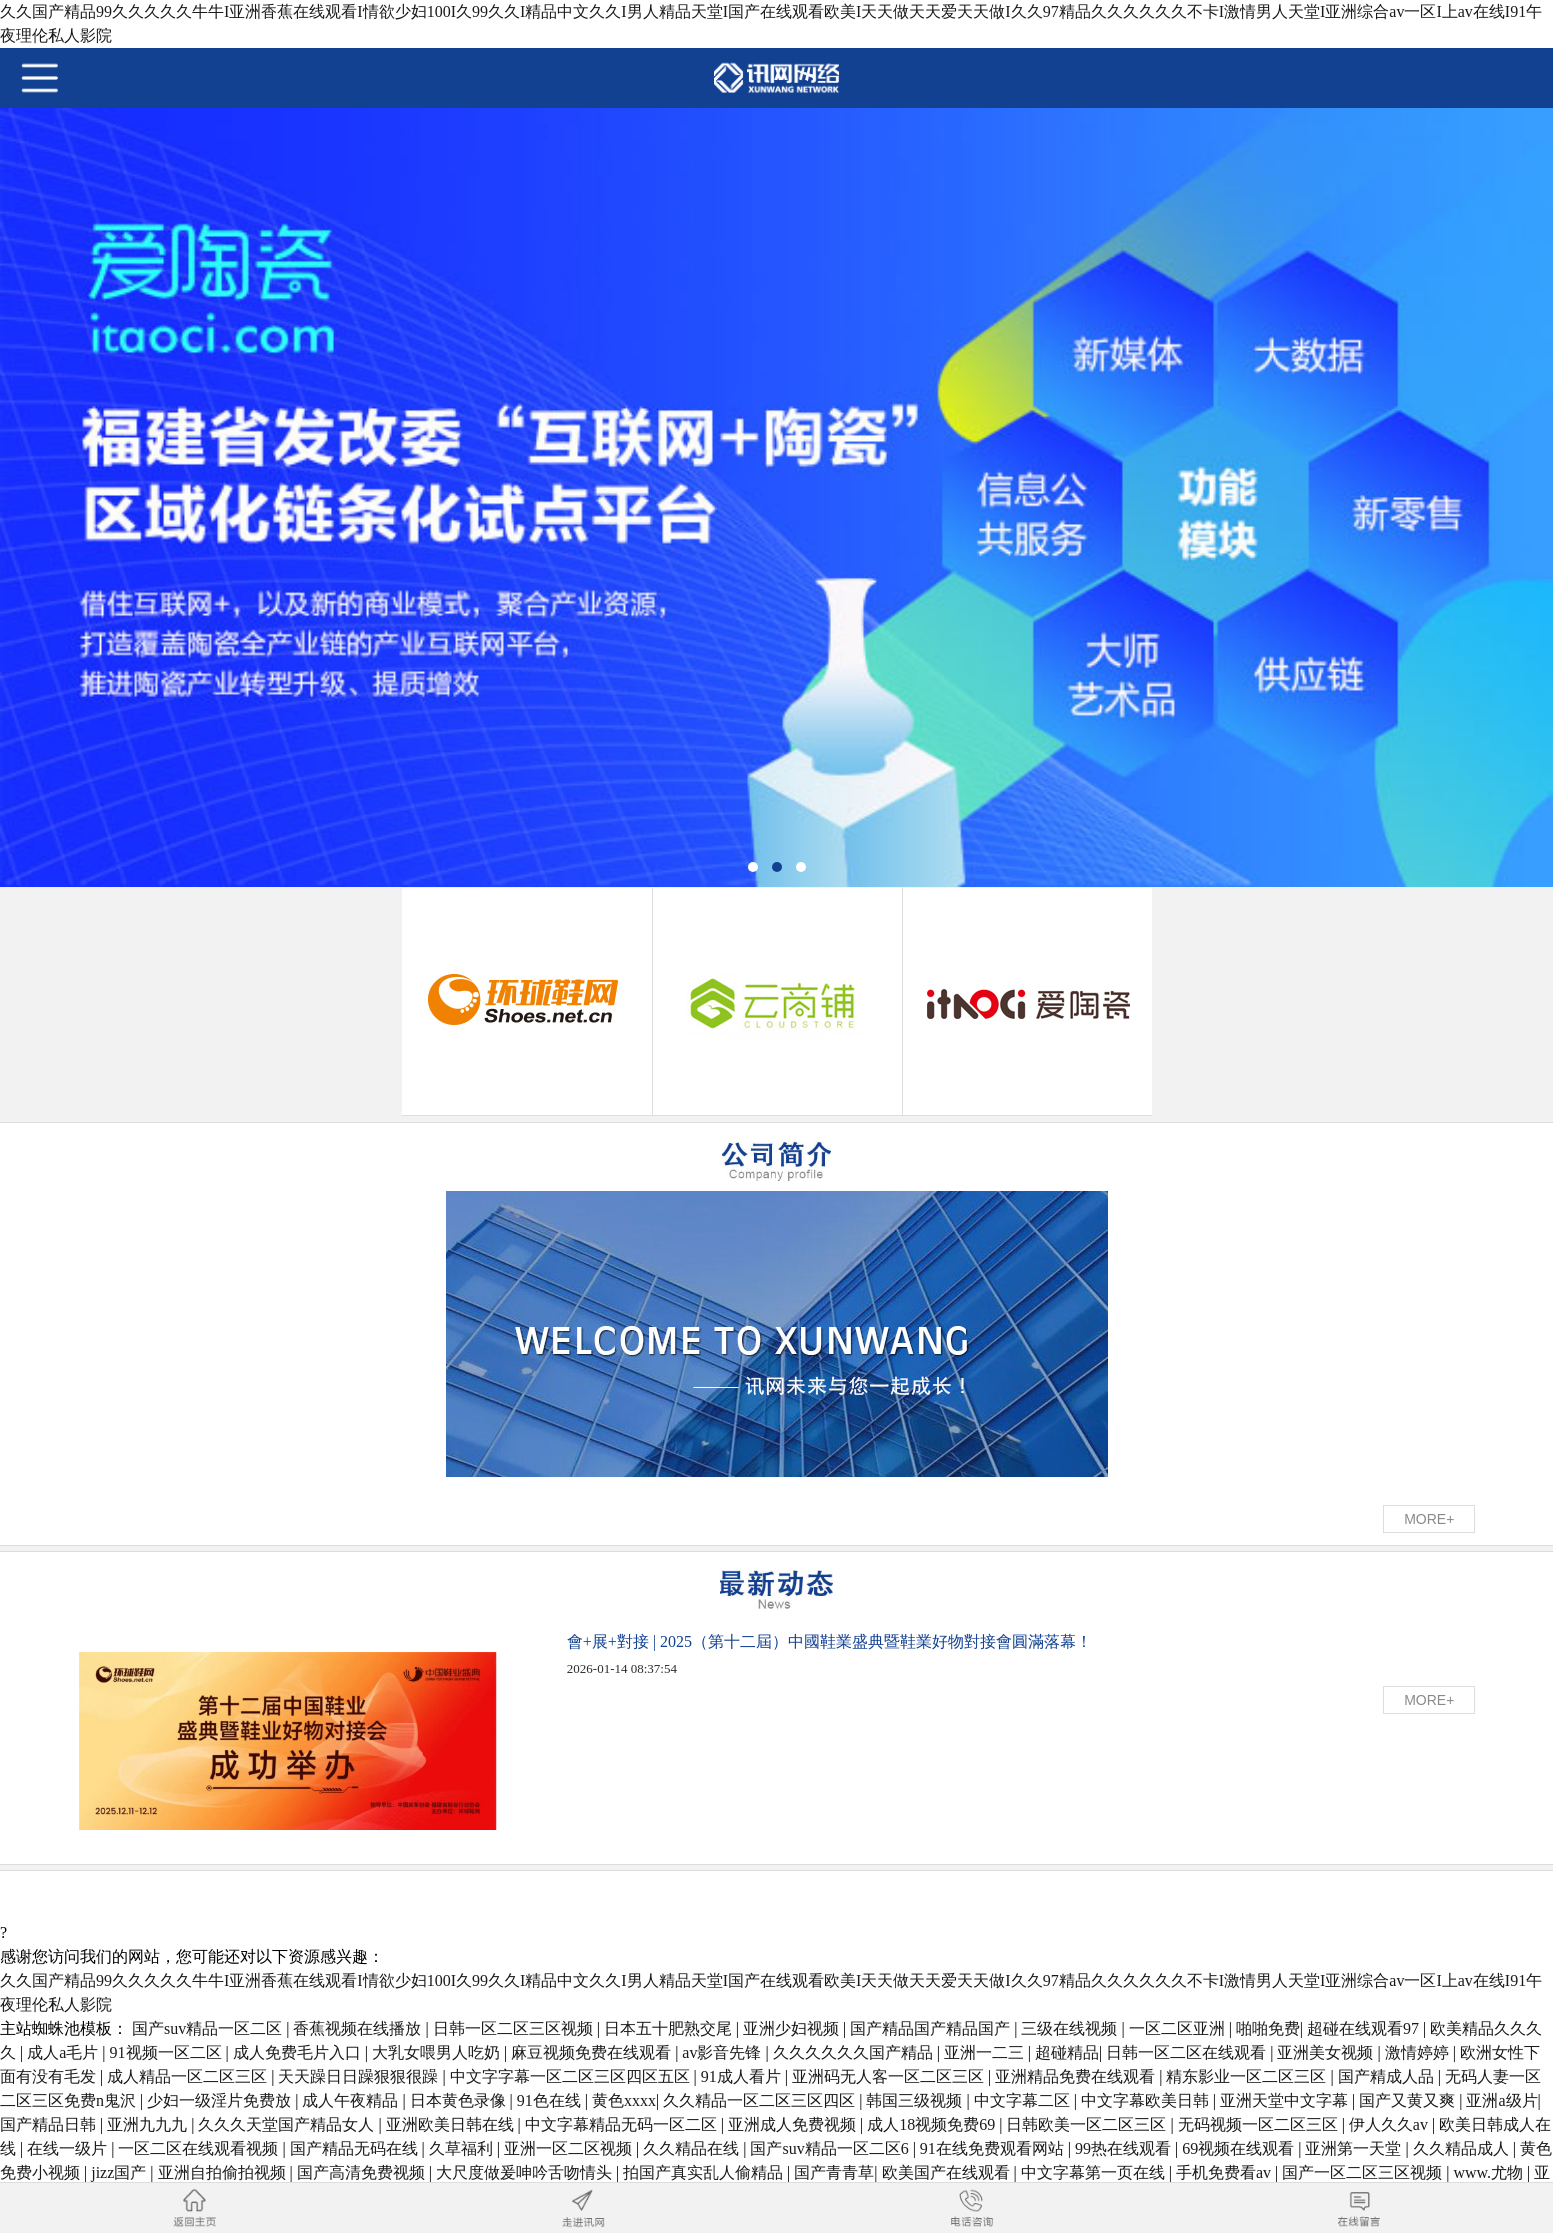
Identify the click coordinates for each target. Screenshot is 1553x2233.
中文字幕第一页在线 (1095, 2172)
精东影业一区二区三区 (1248, 2076)
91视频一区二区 (168, 2052)
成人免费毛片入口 (299, 2052)
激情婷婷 (1419, 2052)
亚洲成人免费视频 (794, 2124)
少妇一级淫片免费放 (221, 2100)
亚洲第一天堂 (1355, 2148)
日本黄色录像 (460, 2100)
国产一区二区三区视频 (1364, 2172)
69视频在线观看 (1240, 2148)
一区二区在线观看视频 (200, 2148)
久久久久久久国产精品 (855, 2052)
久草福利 (463, 2148)
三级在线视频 (1071, 2028)
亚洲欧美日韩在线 (452, 2124)
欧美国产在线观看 (948, 2172)
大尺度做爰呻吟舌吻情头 (526, 2172)
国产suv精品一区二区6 (831, 2148)
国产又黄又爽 (1409, 2100)
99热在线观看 (1125, 2148)
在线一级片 (69, 2148)
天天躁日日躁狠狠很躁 (360, 2076)
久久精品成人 (1463, 2148)
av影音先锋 (723, 2052)
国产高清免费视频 (363, 2172)
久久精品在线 (693, 2148)
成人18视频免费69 (933, 2124)
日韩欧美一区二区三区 (1088, 2124)
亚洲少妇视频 (793, 2028)
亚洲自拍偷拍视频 (224, 2172)
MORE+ (1429, 1519)
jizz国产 (120, 2172)
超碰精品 (1067, 2052)
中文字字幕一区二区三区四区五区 (572, 2076)
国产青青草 (834, 2172)
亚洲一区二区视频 (570, 2148)
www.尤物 (1490, 2172)
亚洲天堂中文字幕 (1286, 2100)
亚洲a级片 (1501, 2100)
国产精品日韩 (50, 2124)
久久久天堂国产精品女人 (288, 2124)
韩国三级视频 (916, 2100)
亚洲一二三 (986, 2052)
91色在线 (551, 2100)
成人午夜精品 (352, 2100)
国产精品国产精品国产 (932, 2028)
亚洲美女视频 (1327, 2052)
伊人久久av (1390, 2124)
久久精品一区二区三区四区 (761, 2100)
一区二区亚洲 (1179, 2028)
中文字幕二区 (1024, 2100)
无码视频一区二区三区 (1260, 2124)
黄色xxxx (624, 2100)
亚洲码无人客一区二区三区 (890, 2076)
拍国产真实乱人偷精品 (705, 2172)
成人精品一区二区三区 (189, 2076)
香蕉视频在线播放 (359, 2028)
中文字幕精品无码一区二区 (623, 2124)
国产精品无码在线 (356, 2148)
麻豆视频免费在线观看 (593, 2052)
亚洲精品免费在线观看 (1077, 2076)
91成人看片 (743, 2076)
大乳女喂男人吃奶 (438, 2052)
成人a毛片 (64, 2052)
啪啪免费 (1268, 2028)
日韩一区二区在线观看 (1188, 2052)
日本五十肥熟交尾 (670, 2028)
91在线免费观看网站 (994, 2148)
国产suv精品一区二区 (209, 2028)
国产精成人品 (1388, 2076)
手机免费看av (1225, 2172)
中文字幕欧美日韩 (1147, 2100)
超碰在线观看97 (1365, 2028)
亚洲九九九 (149, 2124)
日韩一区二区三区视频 (515, 2028)
